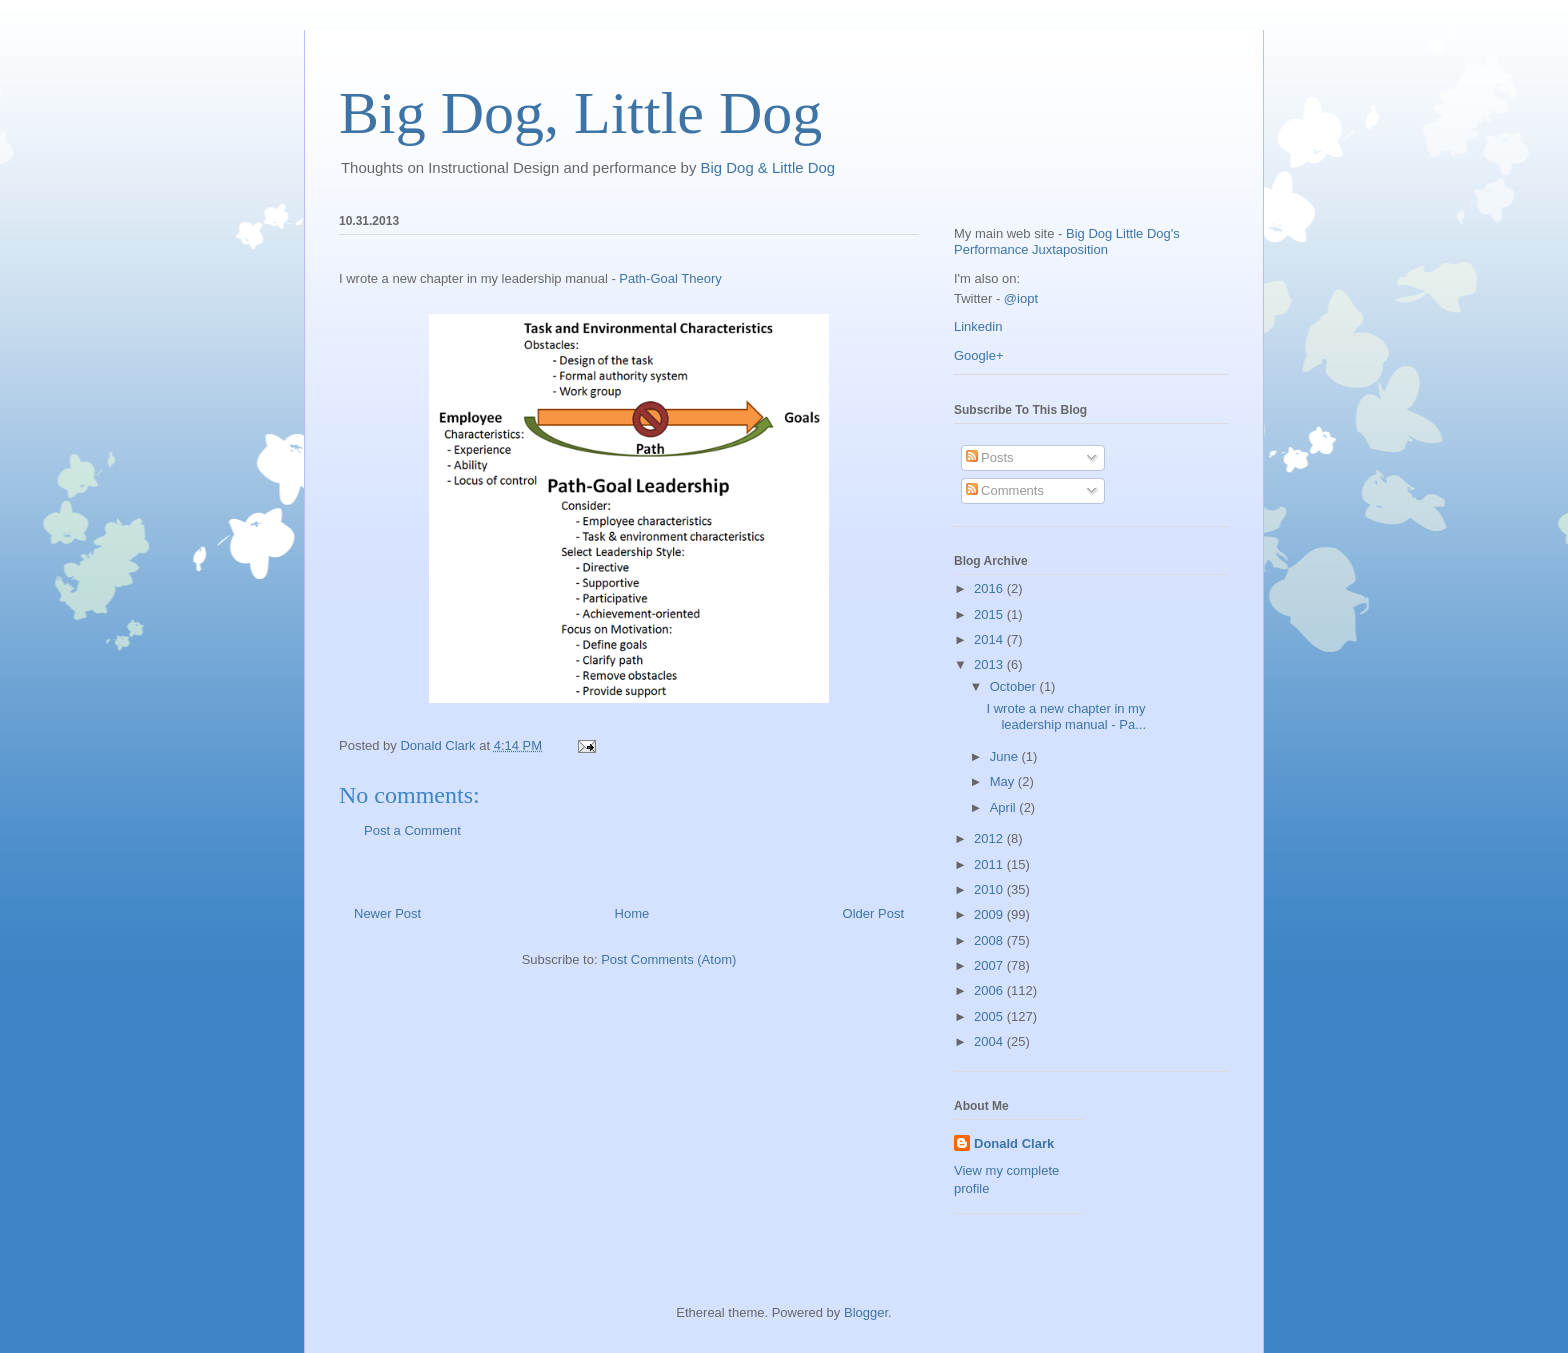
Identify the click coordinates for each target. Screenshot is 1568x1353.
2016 (990, 588)
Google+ (979, 355)
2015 (990, 614)
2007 (990, 965)
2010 (990, 889)
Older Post (873, 913)
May (1004, 781)
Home (632, 913)
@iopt (1021, 298)
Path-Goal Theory (670, 278)
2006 (990, 990)
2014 (990, 639)
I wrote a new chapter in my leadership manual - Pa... (1066, 716)
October (1015, 686)
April (1005, 807)
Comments (1005, 490)
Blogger (866, 1312)
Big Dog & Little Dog (768, 167)
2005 (990, 1016)
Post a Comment (412, 830)
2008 (990, 940)
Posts (990, 457)
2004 (990, 1041)
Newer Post (387, 913)
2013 (990, 664)
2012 (990, 838)
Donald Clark (1014, 1143)
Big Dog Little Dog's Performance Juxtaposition (1067, 241)
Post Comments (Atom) (668, 959)
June (1006, 756)
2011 (990, 864)
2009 (990, 914)
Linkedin (978, 326)
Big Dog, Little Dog (580, 113)
